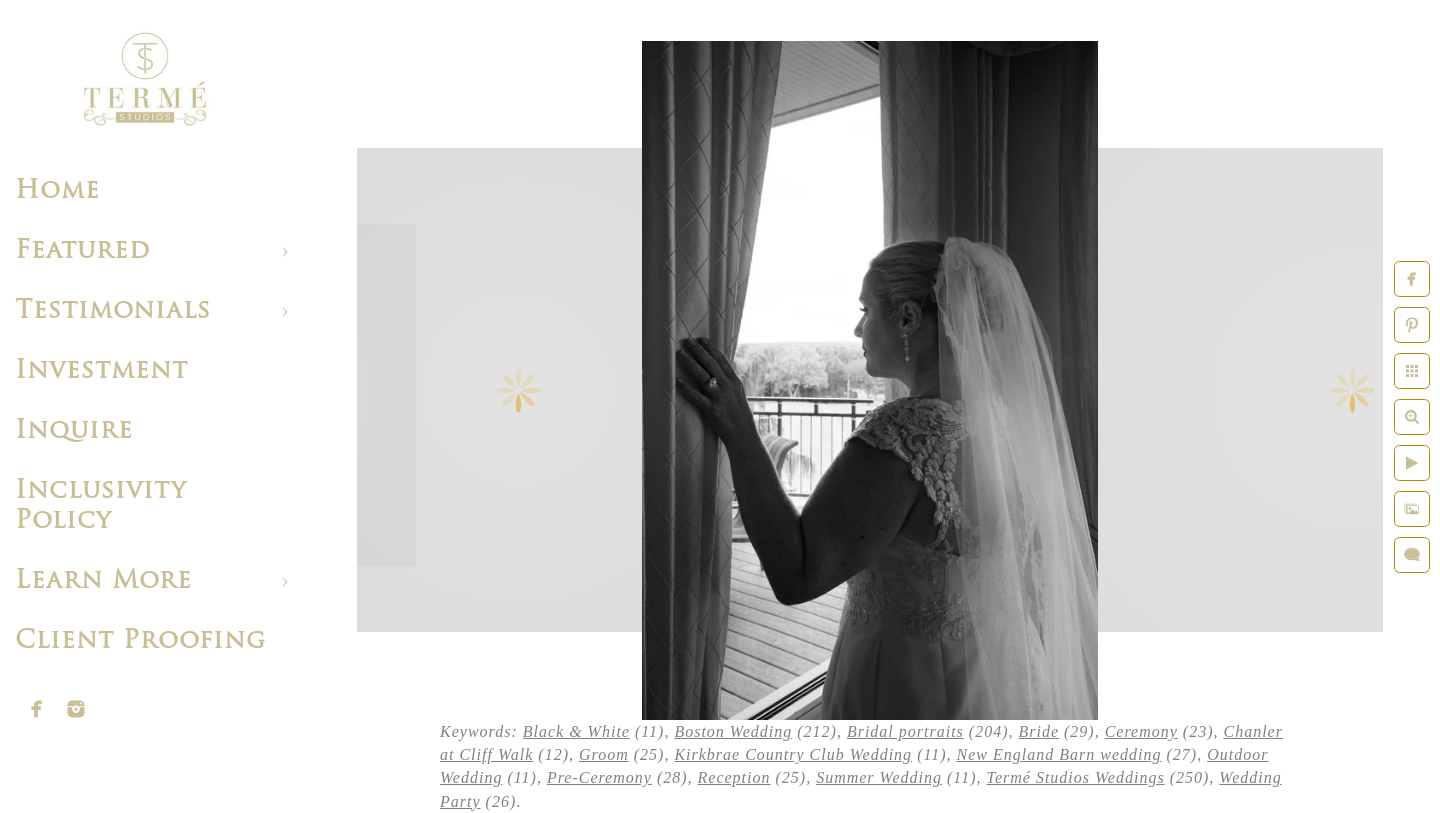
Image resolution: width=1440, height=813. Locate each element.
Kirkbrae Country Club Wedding (793, 754)
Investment (101, 371)
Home (57, 191)
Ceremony (1141, 731)
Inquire (74, 431)
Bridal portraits (905, 731)
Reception (734, 777)
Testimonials (113, 311)
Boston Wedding (733, 731)
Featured (82, 251)
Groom (604, 754)
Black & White (576, 731)
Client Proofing (140, 641)
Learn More (103, 581)
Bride (1038, 731)
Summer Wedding (879, 777)
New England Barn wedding (1059, 754)
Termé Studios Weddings (1075, 777)
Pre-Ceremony (599, 777)
